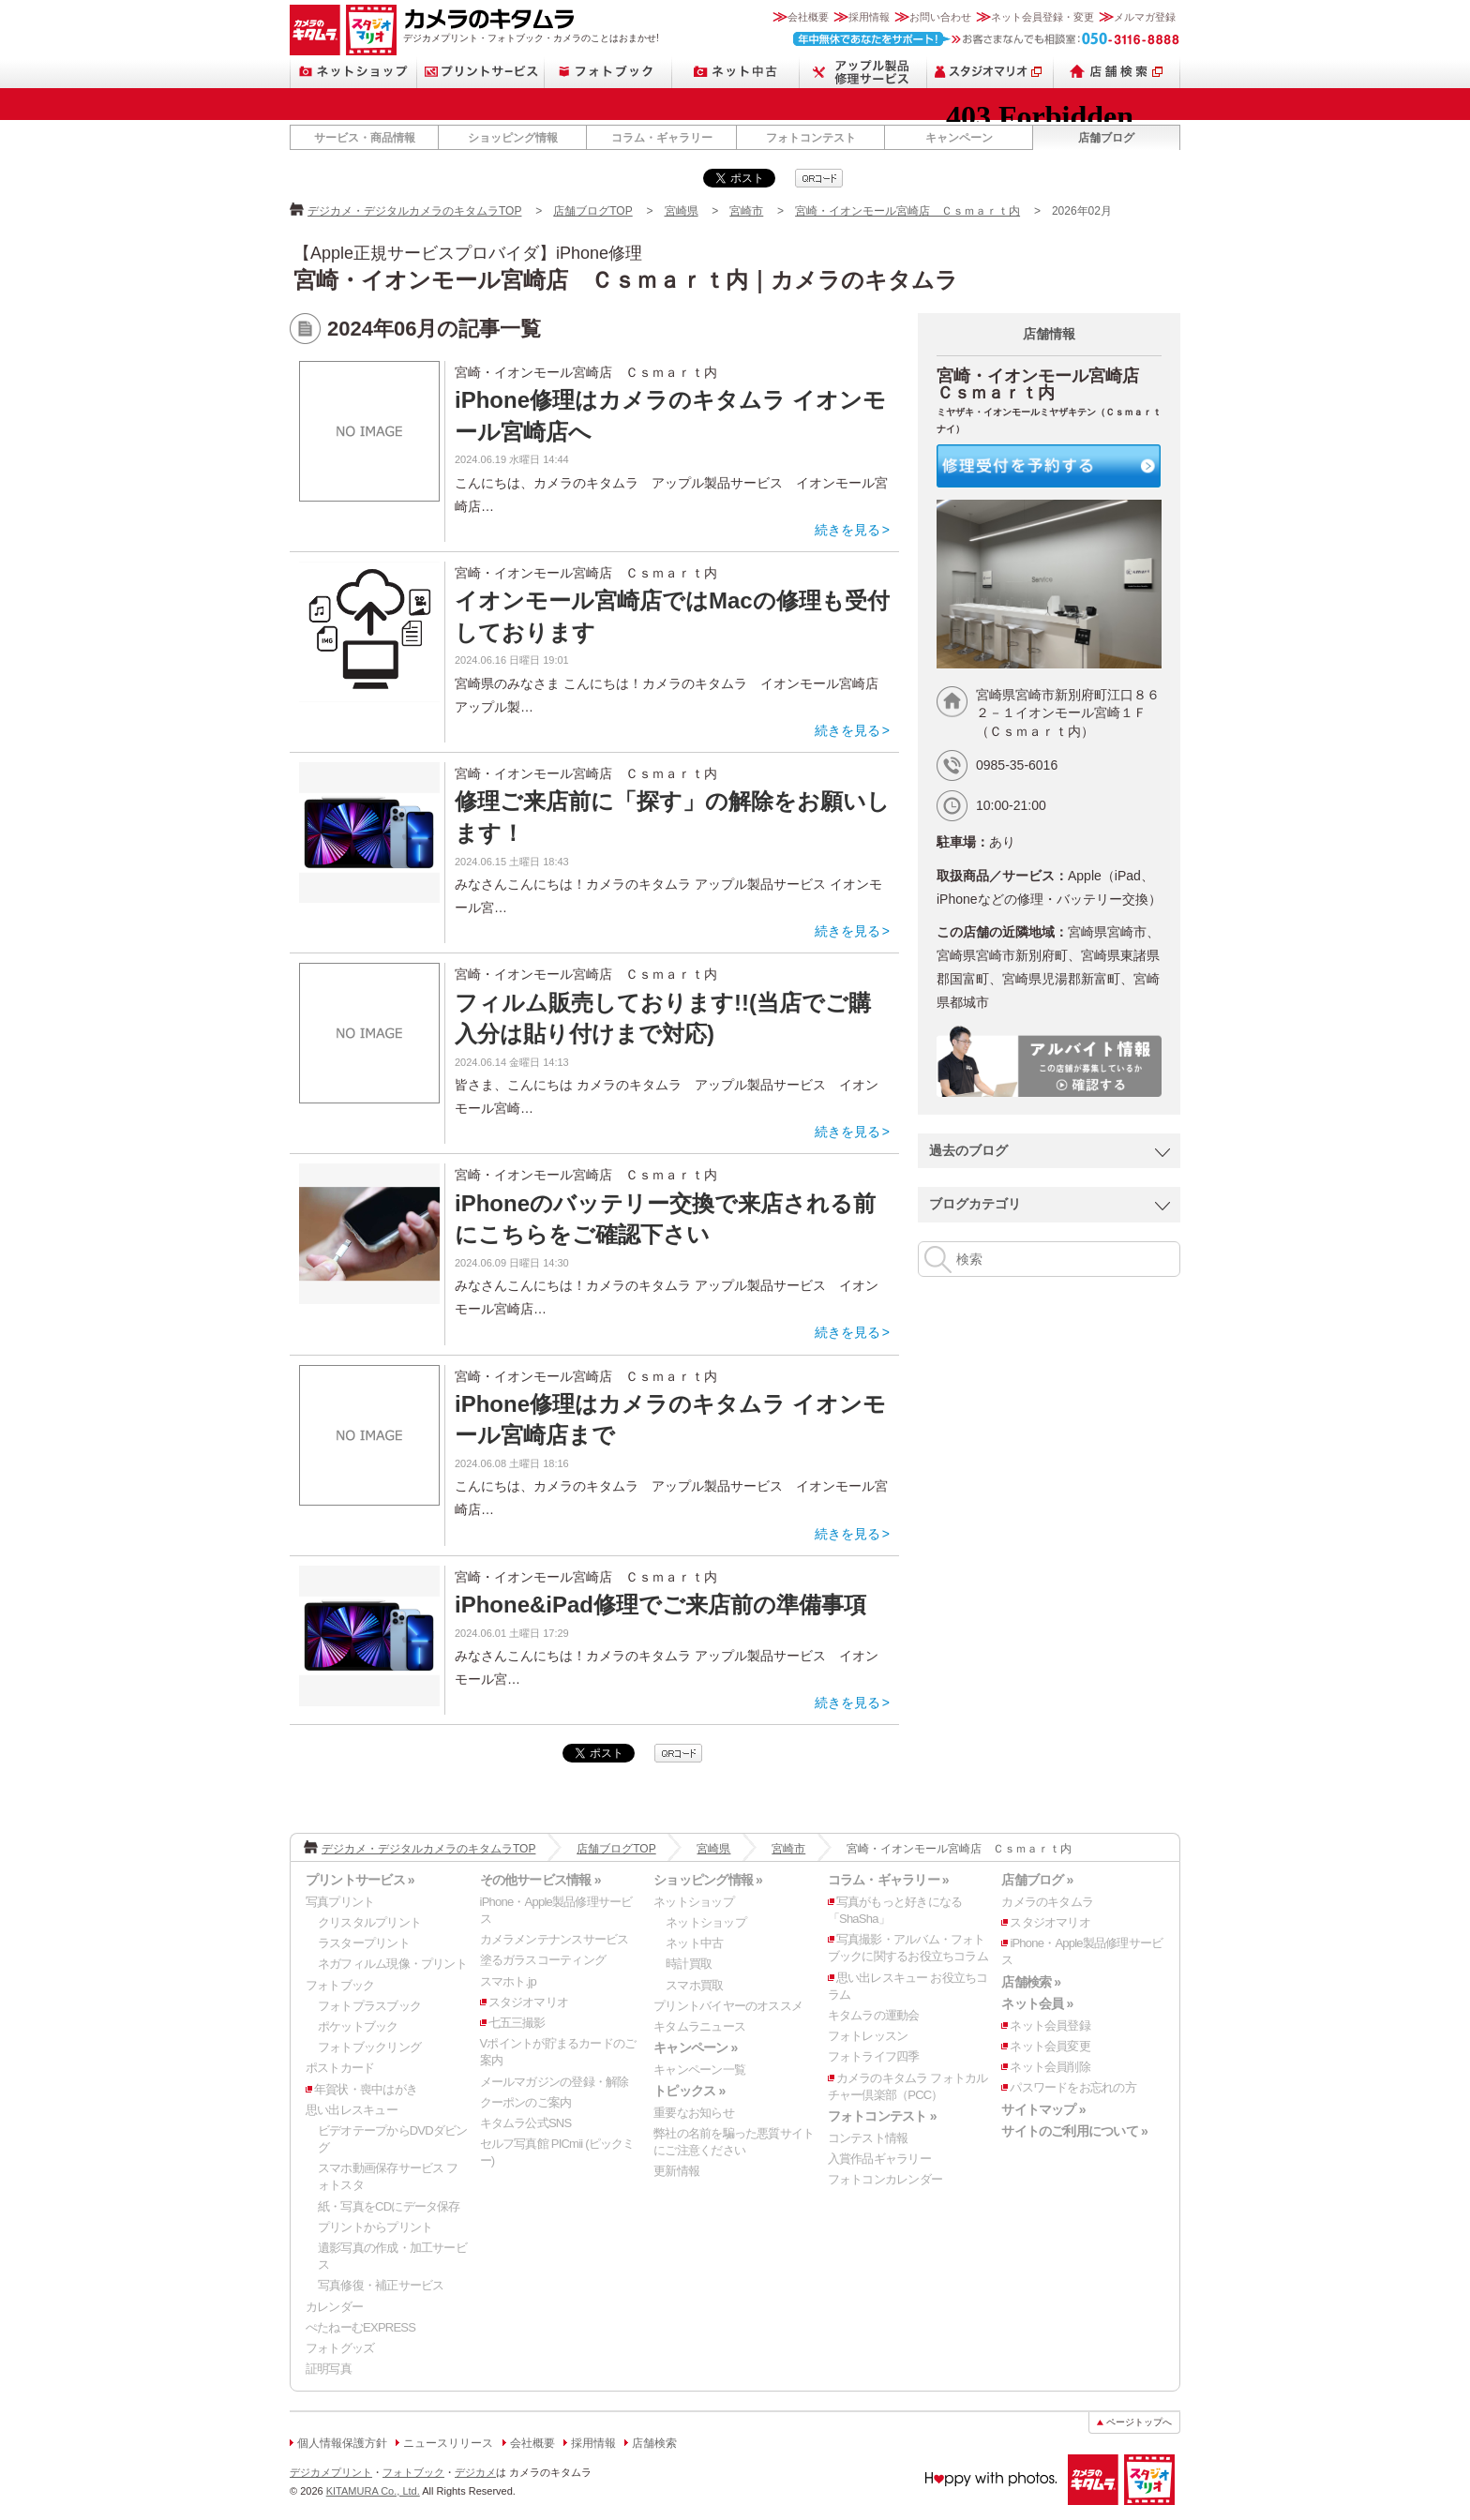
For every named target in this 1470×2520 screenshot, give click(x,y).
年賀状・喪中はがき (365, 2089)
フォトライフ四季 (874, 2056)
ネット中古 (736, 71)
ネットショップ (353, 71)
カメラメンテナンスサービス (554, 1939)
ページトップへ (1139, 2422)
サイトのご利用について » (1074, 2130)
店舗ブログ (1106, 137)
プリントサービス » (360, 1879)
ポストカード (340, 2068)
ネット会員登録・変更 (1042, 16)
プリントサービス (481, 71)
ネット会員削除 (1050, 2067)
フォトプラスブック (369, 2006)
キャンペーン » (695, 2047)
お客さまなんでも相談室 (986, 39)
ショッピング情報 (513, 137)
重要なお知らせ (693, 2113)
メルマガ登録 (1145, 16)
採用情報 (869, 16)
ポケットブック (358, 2026)
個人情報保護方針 (342, 2443)
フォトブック (608, 71)
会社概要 (808, 16)
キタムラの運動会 (874, 2015)
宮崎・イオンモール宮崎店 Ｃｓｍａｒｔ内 (907, 211)
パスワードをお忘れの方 (1072, 2087)
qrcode (819, 178)
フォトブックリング (369, 2047)
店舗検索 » (1030, 1981)
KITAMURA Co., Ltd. (373, 2491)
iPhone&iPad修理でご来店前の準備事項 (660, 1604)
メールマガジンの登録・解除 (554, 2082)
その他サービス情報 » (540, 1879)
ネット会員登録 (1050, 2025)
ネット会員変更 (1050, 2046)
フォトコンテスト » (882, 2115)
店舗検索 (1117, 71)
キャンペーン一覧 (699, 2069)
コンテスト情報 (868, 2138)
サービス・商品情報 (364, 137)
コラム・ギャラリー (661, 137)
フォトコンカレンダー (885, 2179)
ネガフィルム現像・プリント (392, 1964)
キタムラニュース (699, 2026)
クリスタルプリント (369, 1922)
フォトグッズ (340, 2348)
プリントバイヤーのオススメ (727, 2006)
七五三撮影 (517, 2023)
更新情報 (676, 2171)
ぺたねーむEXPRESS (360, 2327)
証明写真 (329, 2369)
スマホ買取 (694, 1985)
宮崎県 (681, 211)
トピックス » (689, 2090)
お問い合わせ (940, 16)
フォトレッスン (868, 2036)
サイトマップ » (1043, 2109)
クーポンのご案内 (526, 2102)
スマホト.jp (508, 1981)
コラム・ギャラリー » (888, 1879)
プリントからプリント (375, 2227)
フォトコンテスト (811, 137)
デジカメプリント (331, 2472)
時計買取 (689, 1964)
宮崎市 (746, 211)
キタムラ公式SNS (526, 2123)
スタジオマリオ (371, 30)
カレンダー (334, 2307)
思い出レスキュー (352, 2110)
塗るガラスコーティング (543, 1960)
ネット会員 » (1036, 2003)
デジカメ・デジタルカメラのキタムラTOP (414, 211)
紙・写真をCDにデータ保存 (389, 2206)
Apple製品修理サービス (863, 71)
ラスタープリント (364, 1943)
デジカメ (475, 2472)
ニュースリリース (448, 2443)
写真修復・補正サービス (380, 2285)
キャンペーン (959, 137)
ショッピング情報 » (707, 1879)
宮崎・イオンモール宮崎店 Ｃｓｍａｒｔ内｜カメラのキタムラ (625, 279)
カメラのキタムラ (315, 30)
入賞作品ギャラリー (879, 2159)
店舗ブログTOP (592, 211)
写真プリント (340, 1902)
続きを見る (847, 529)
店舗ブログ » (1036, 1879)
